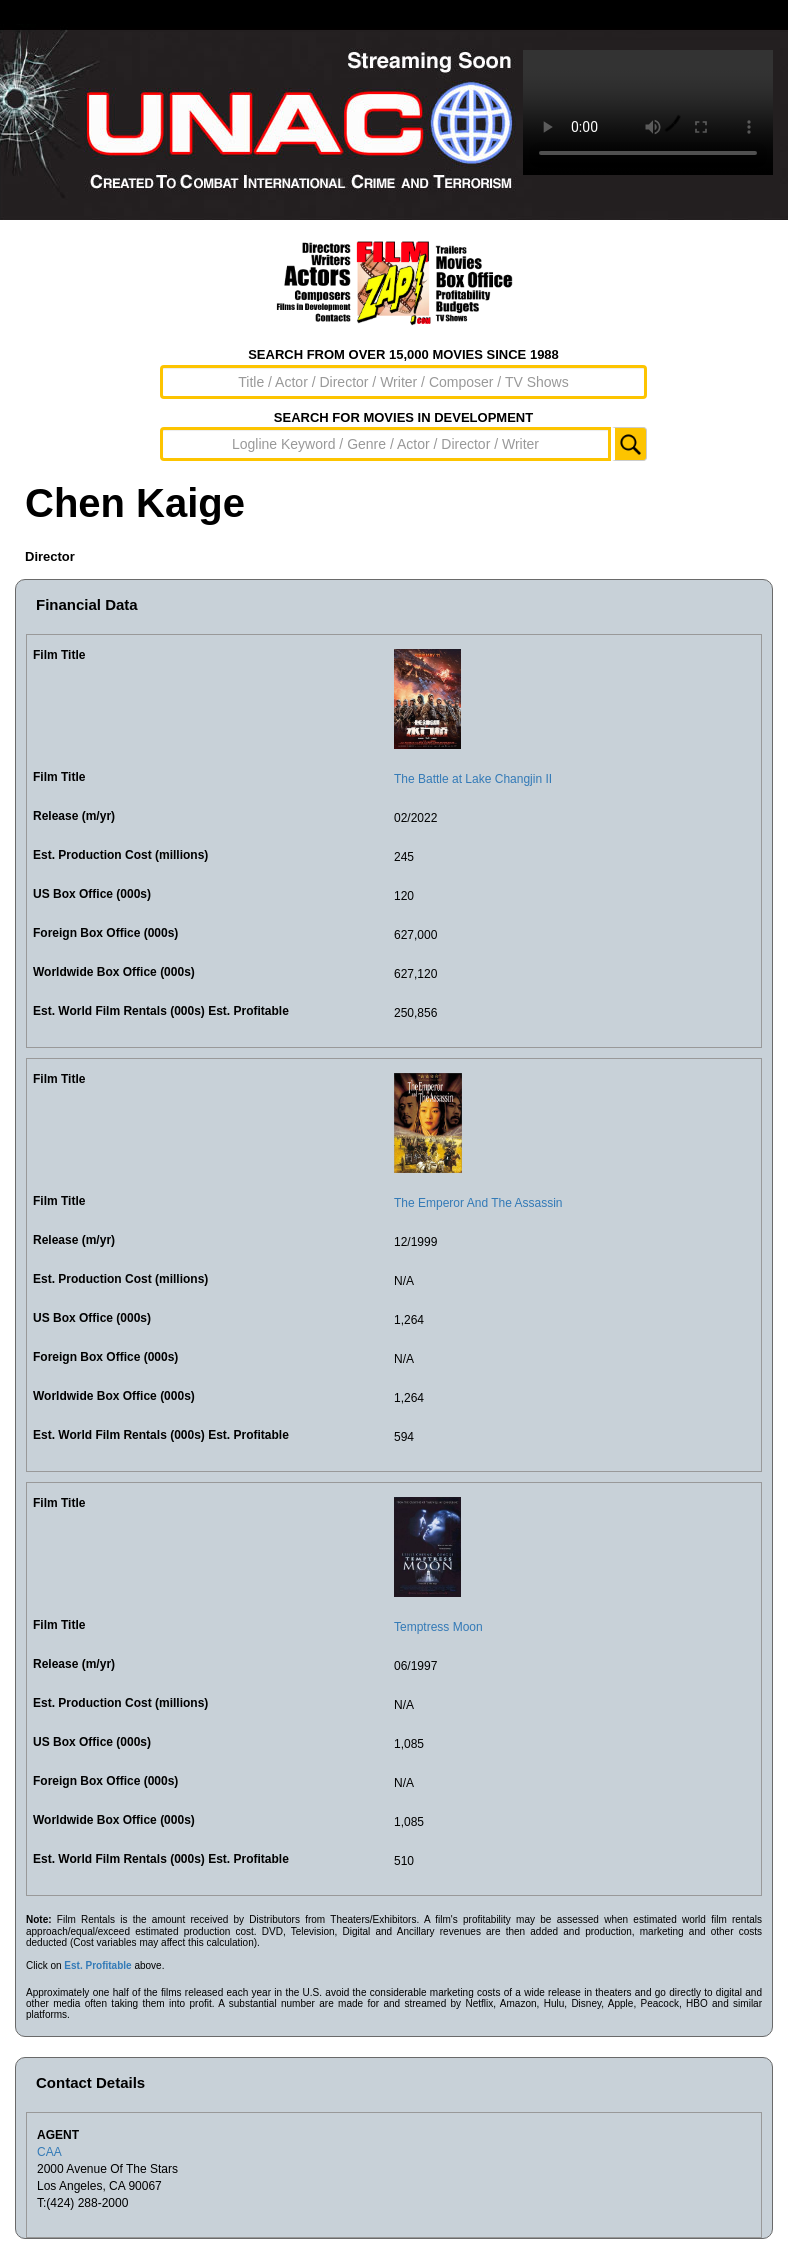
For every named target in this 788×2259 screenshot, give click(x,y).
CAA (49, 2152)
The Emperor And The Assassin (478, 1203)
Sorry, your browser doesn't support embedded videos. (648, 112)
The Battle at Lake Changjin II (473, 779)
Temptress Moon (438, 1627)
